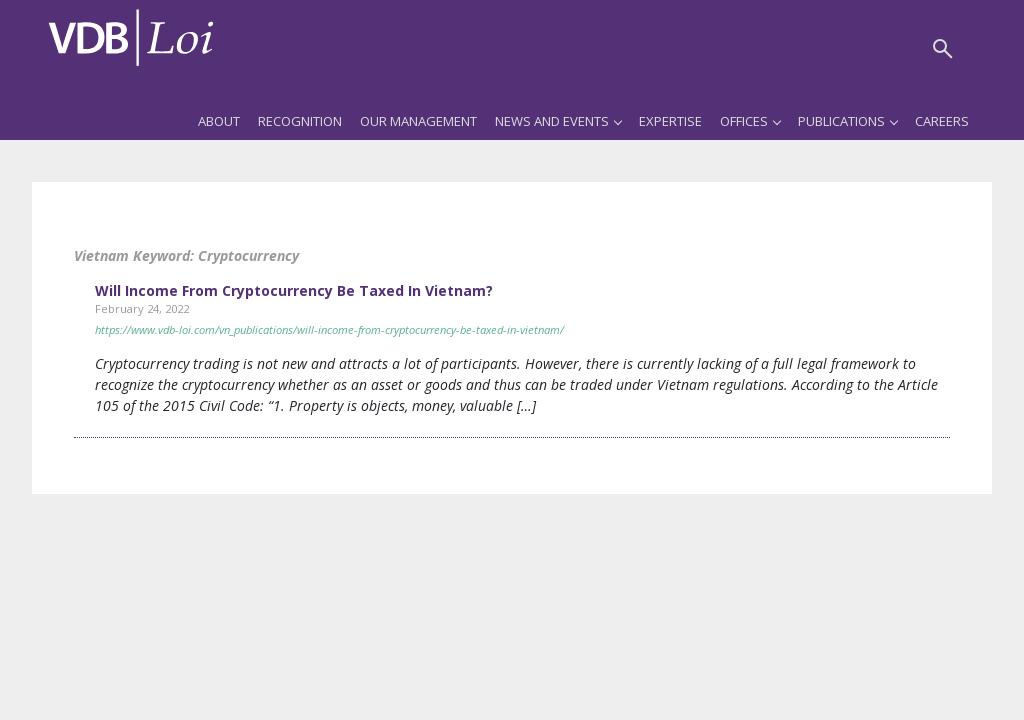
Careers (942, 121)
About (219, 121)
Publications (847, 121)
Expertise (670, 121)
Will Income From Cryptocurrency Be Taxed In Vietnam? (294, 290)
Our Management (418, 121)
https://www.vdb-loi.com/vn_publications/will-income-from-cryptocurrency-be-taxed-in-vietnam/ (329, 329)
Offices (750, 121)
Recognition (300, 121)
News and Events (558, 121)
